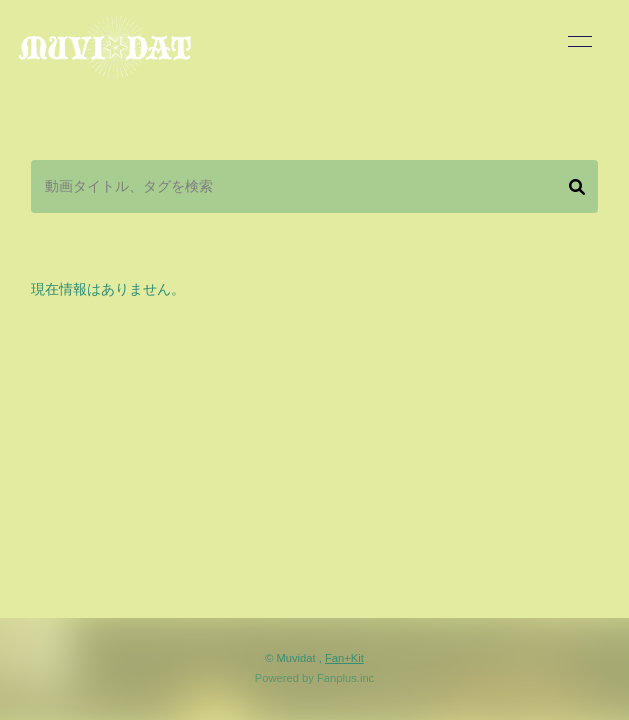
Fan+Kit (344, 658)
